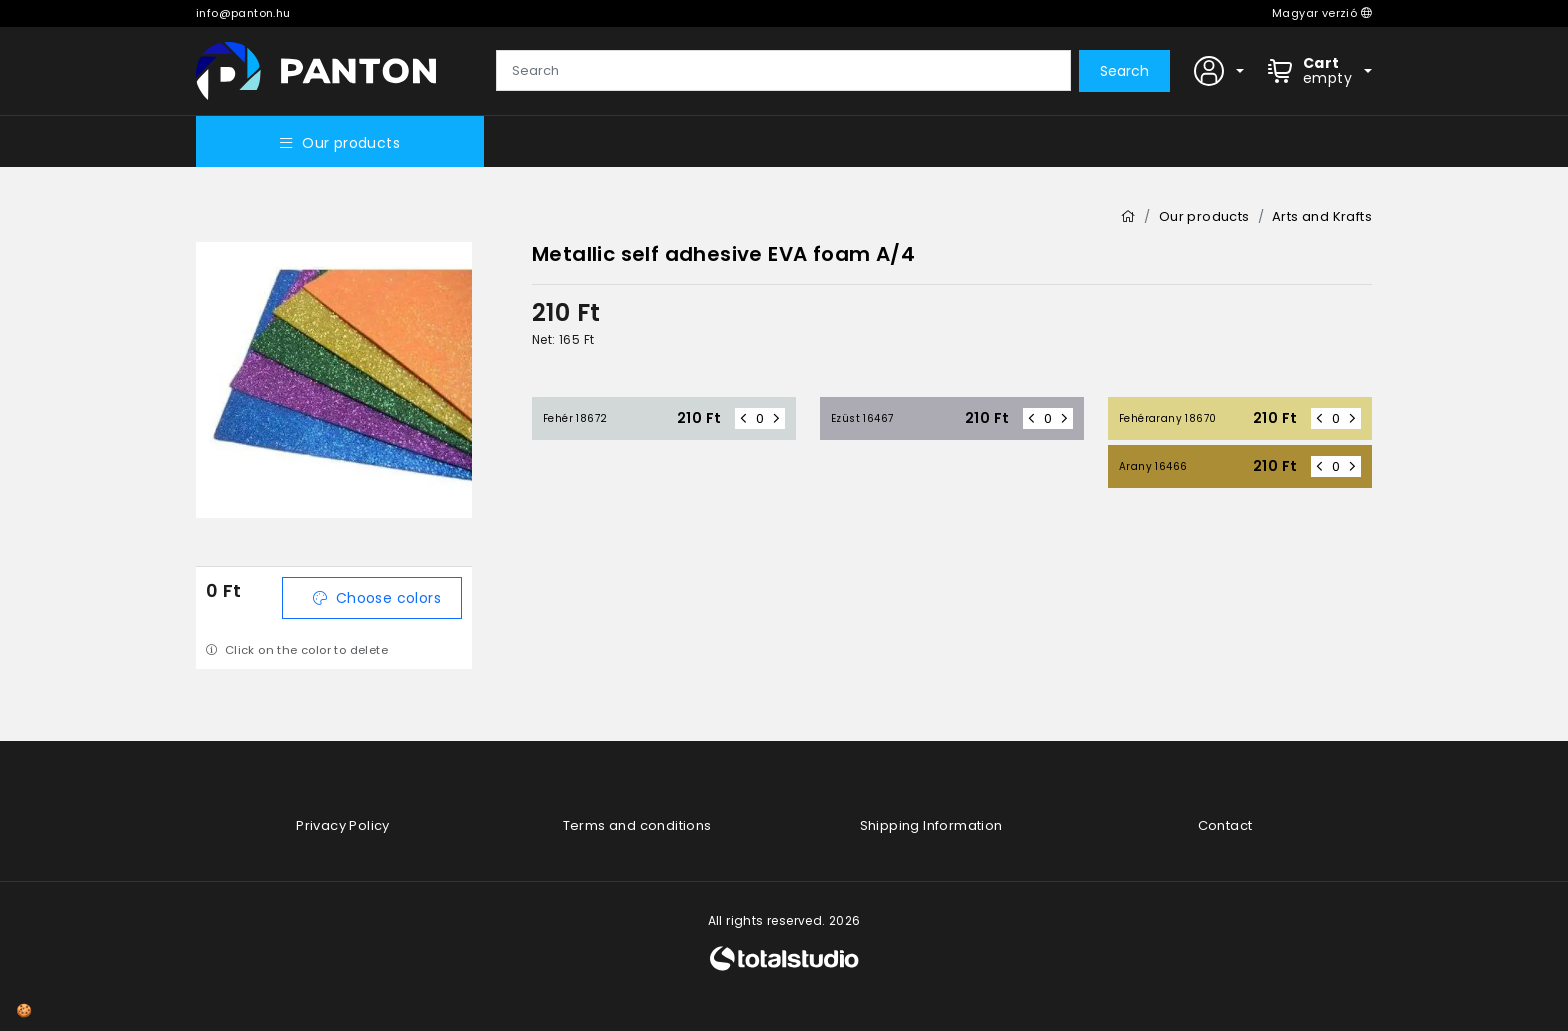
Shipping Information (931, 825)
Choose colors (377, 598)
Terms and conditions (637, 825)
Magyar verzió (1322, 13)
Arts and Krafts (1322, 216)
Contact (1225, 825)
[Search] (783, 71)
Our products (340, 143)
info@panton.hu (243, 13)
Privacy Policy (343, 825)
